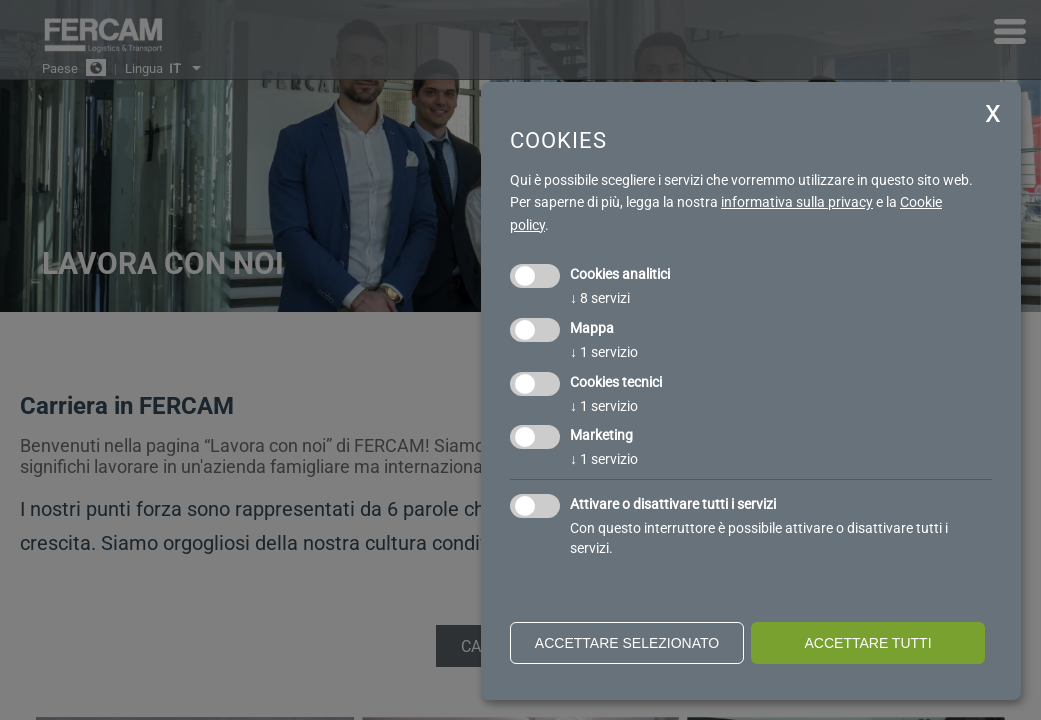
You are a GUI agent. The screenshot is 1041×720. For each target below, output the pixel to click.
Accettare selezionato (627, 643)
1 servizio (604, 352)
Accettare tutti (867, 643)
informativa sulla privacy (797, 202)
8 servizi (600, 298)
